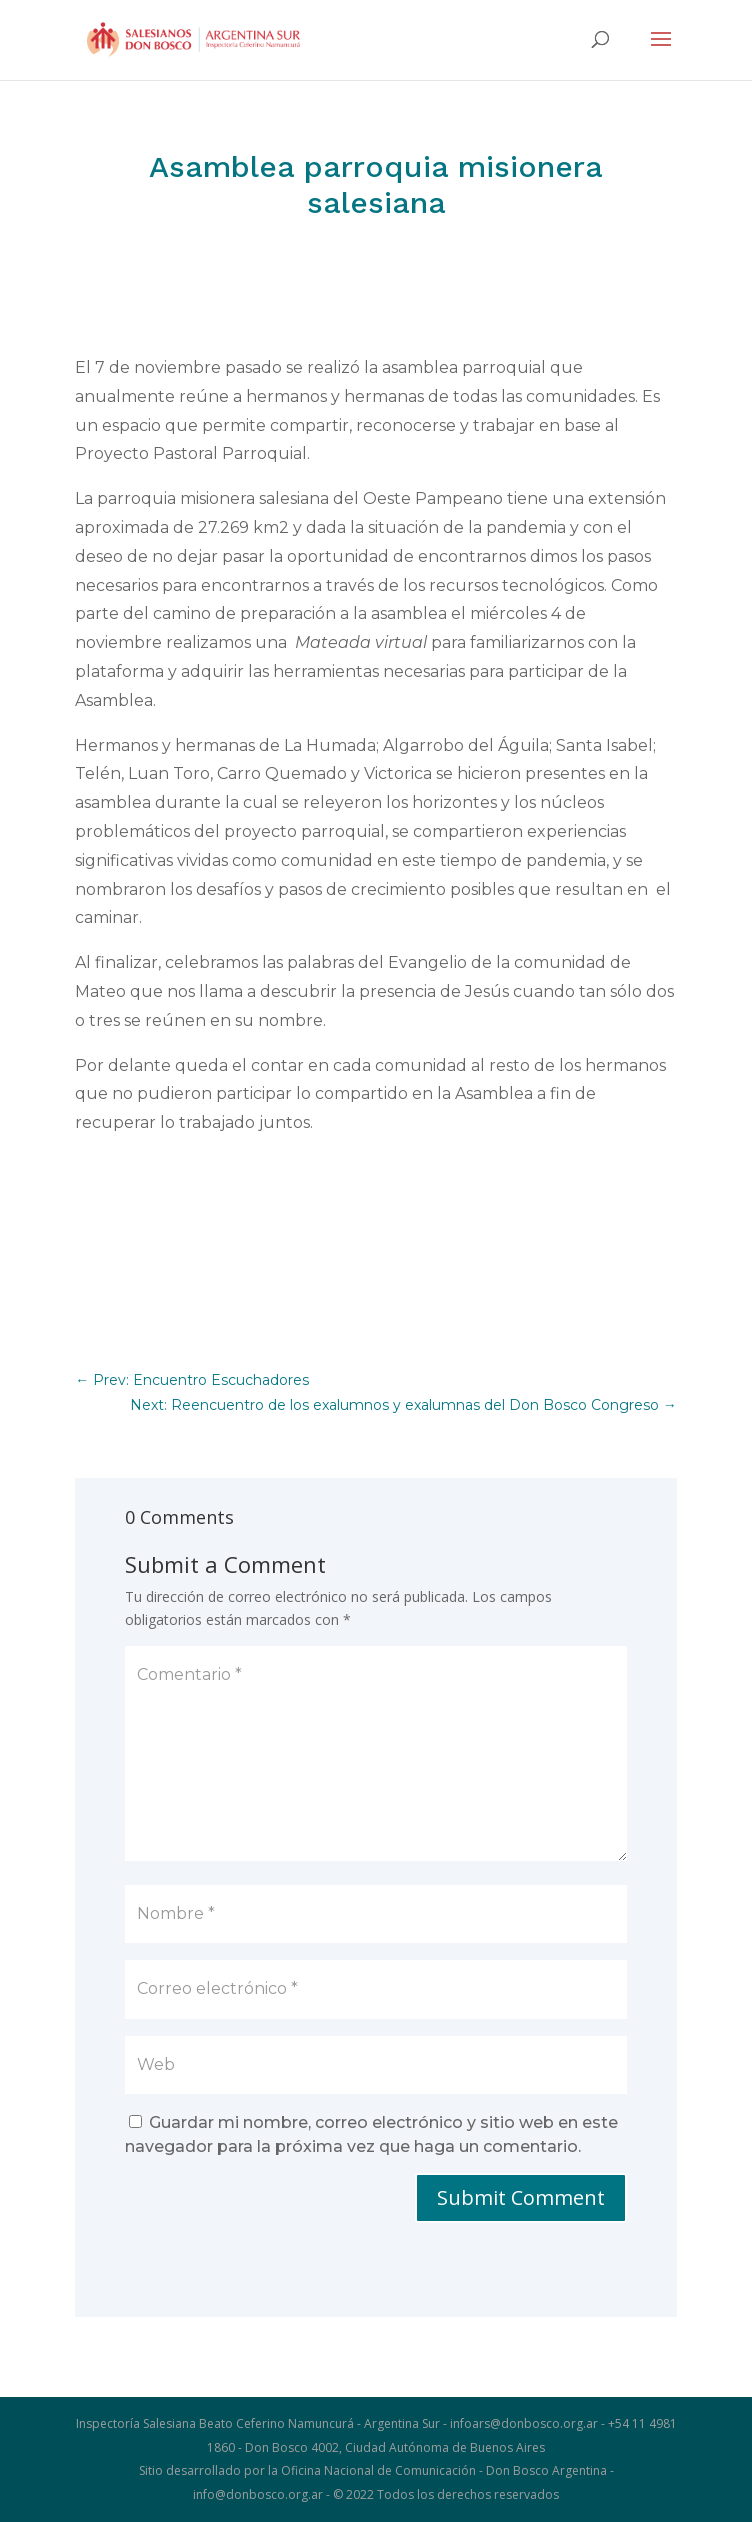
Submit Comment (521, 2197)
